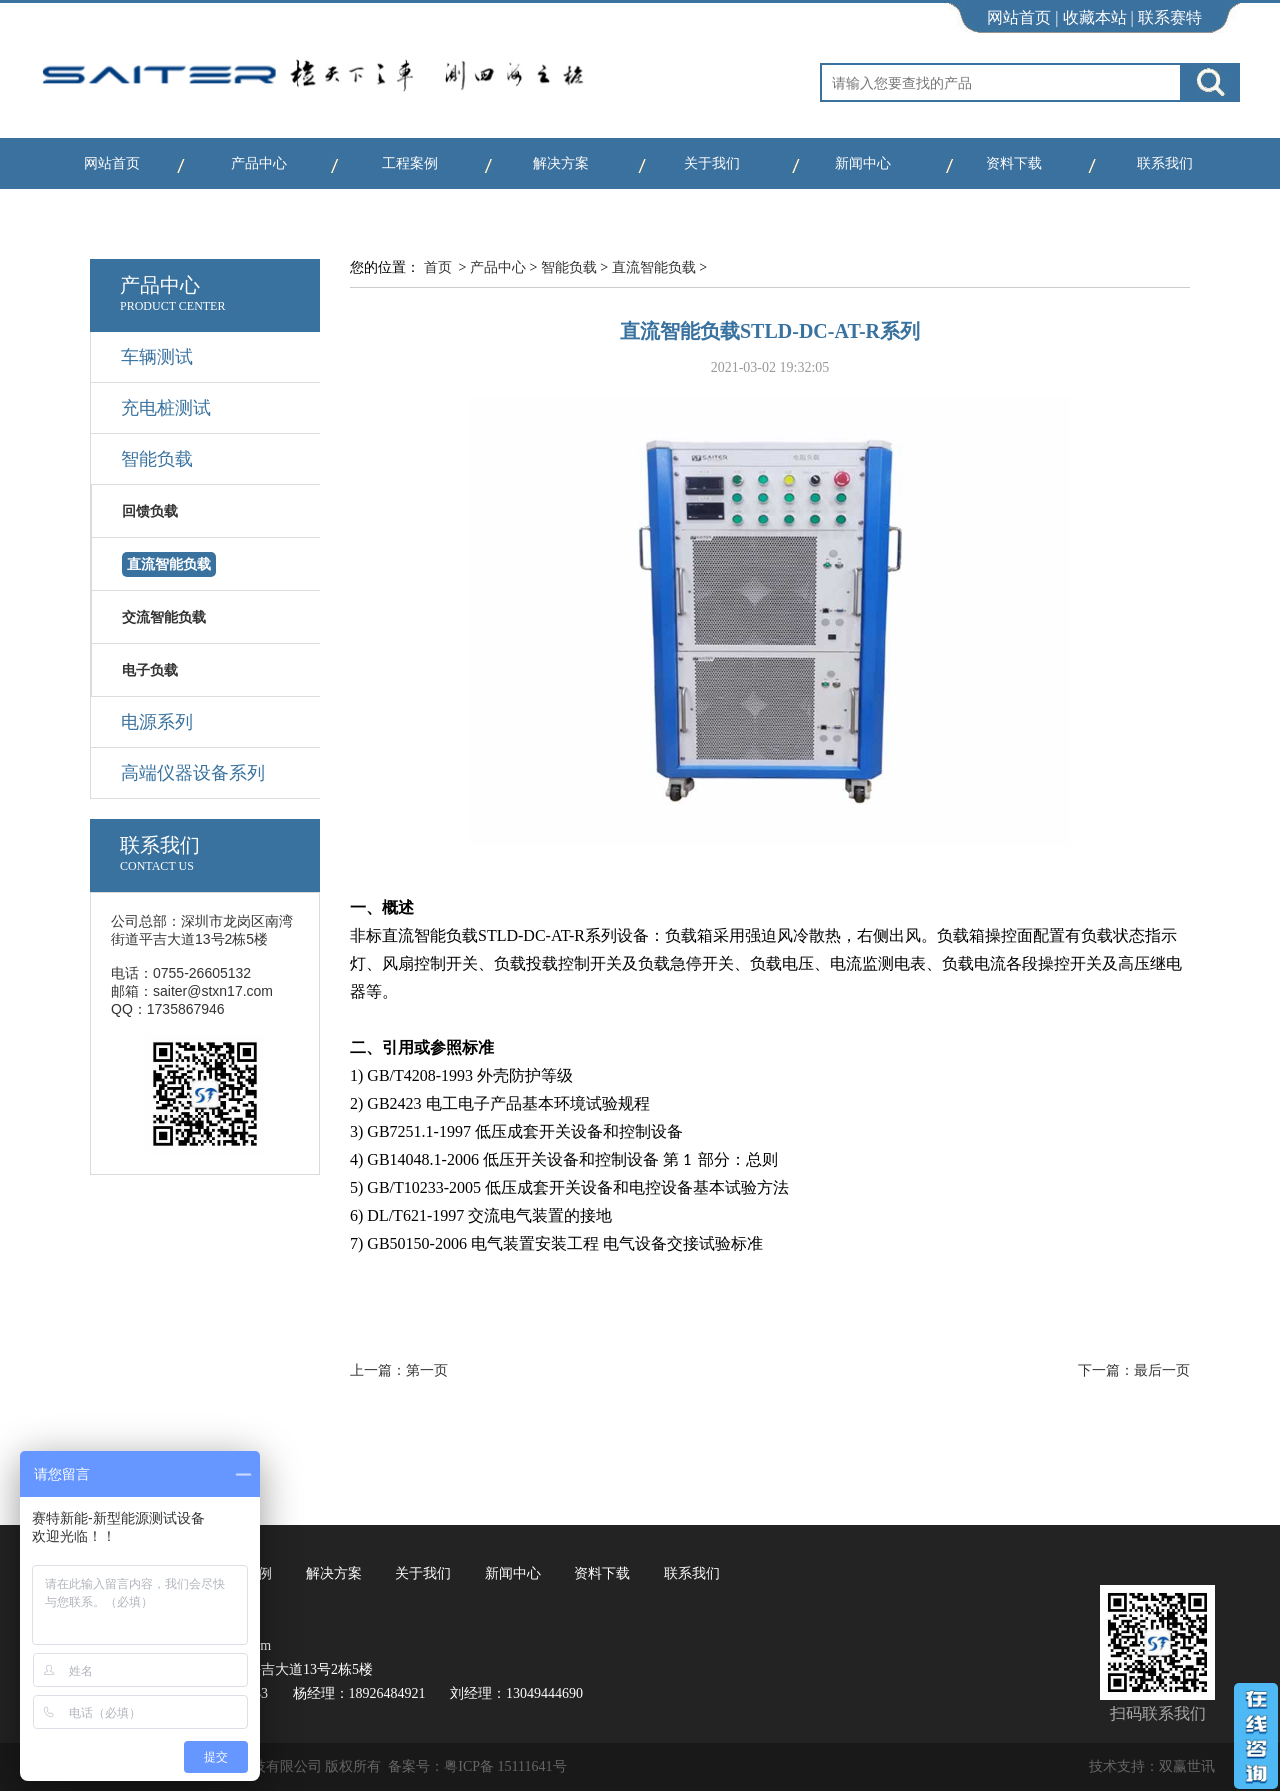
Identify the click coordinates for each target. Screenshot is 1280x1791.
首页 (438, 267)
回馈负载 (150, 511)
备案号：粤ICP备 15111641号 (477, 1766)
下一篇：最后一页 (1134, 1370)
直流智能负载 (654, 267)
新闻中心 (863, 163)
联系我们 (1165, 163)
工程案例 (410, 163)
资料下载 (1014, 163)
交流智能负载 (164, 617)
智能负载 (569, 267)
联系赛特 (1170, 17)
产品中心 (259, 163)
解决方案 (561, 163)
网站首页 (1019, 17)
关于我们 (712, 163)
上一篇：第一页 (399, 1370)
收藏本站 (1095, 17)
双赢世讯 (1187, 1766)
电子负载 (150, 670)
